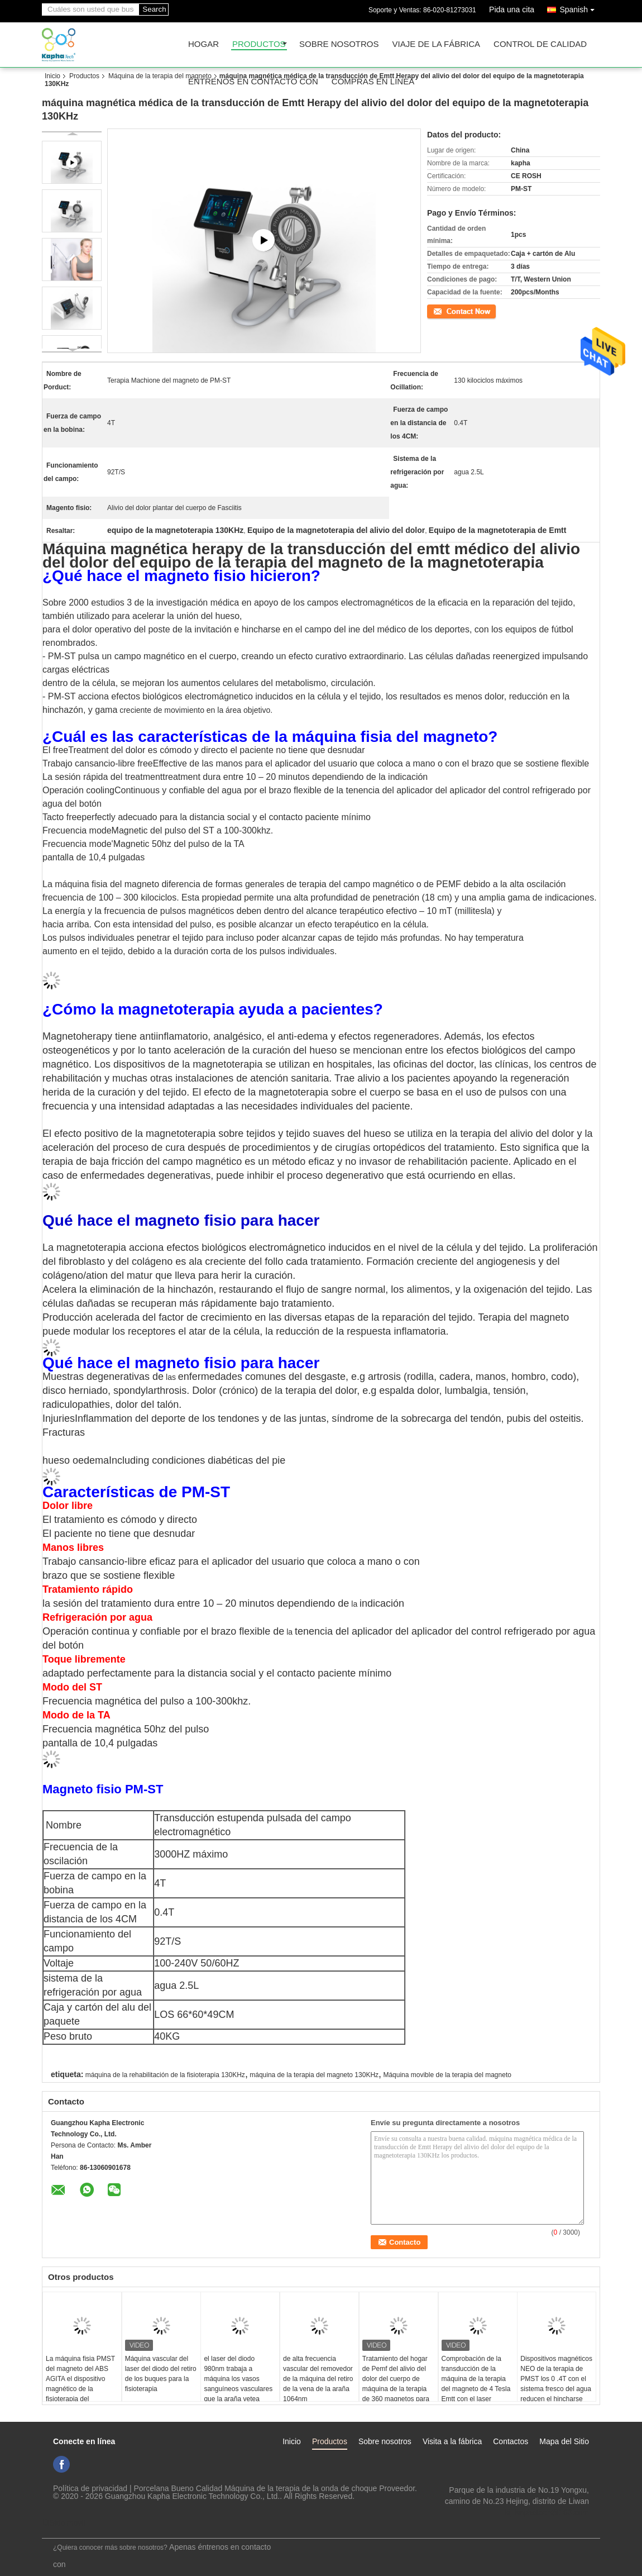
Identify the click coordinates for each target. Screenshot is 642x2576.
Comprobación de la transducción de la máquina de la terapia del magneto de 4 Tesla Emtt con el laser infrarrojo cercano (476, 2384)
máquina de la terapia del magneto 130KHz (314, 2075)
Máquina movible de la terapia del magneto (447, 2075)
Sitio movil (63, 2522)
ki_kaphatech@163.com (547, 2512)
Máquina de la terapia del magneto (160, 76)
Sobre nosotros (339, 44)
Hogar (203, 44)
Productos (259, 44)
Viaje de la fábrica (436, 44)
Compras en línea (373, 82)
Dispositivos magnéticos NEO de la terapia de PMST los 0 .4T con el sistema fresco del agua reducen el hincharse (556, 2379)
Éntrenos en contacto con (253, 82)
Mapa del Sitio (564, 2441)
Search (154, 9)
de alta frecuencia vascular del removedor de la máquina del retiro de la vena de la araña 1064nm (318, 2379)
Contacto (440, 311)
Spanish (579, 7)
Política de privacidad (90, 2488)
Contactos (510, 2441)
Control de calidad (540, 44)
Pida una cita (511, 9)
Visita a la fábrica (452, 2441)
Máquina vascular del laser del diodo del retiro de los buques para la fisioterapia (161, 2374)
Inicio (52, 76)
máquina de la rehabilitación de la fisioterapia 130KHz (165, 2075)
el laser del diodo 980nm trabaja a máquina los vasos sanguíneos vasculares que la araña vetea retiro (238, 2384)
